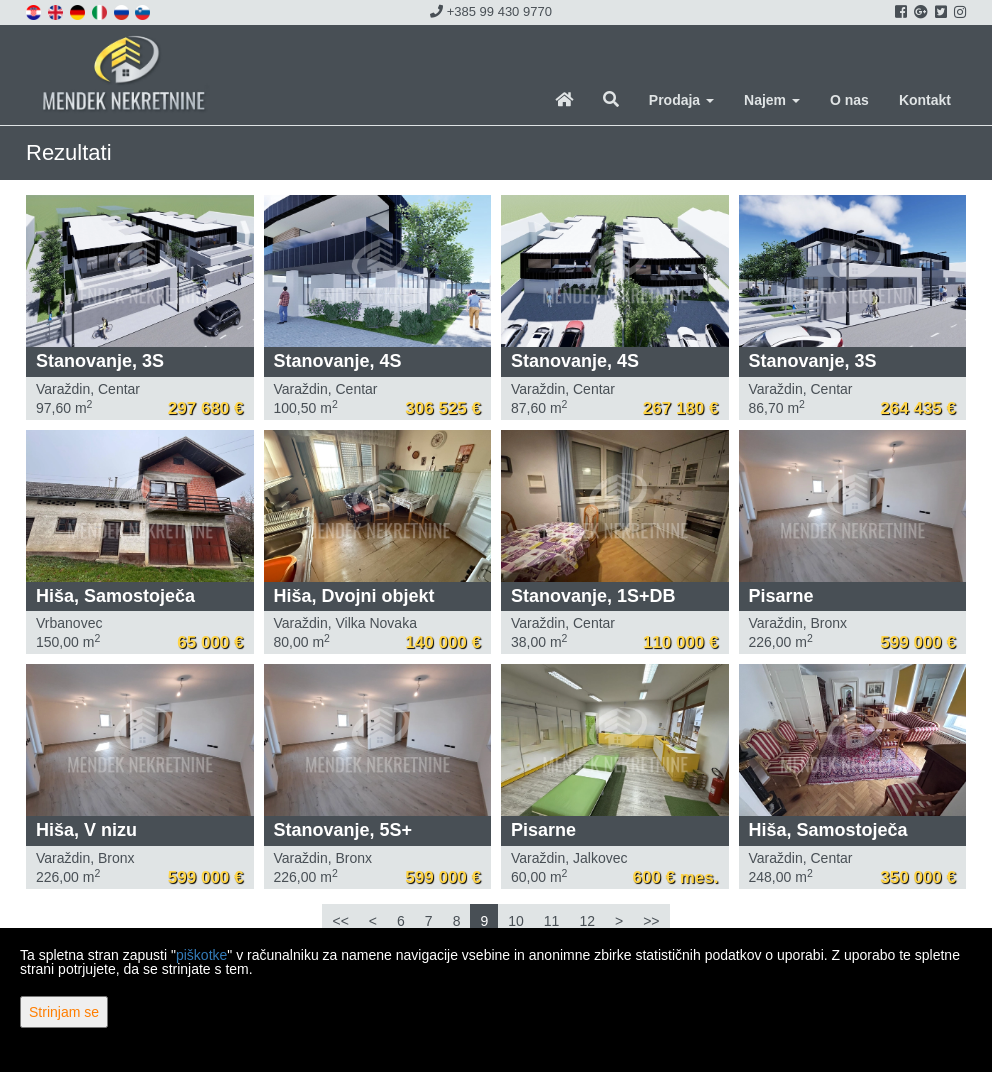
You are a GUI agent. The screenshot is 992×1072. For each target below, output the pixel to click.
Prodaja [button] (681, 100)
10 (516, 921)
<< (340, 921)
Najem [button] (772, 100)
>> (651, 921)
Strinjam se (64, 1012)
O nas (849, 100)
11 (552, 921)
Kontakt (925, 100)
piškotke (201, 955)
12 (587, 921)
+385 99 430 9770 (491, 11)
